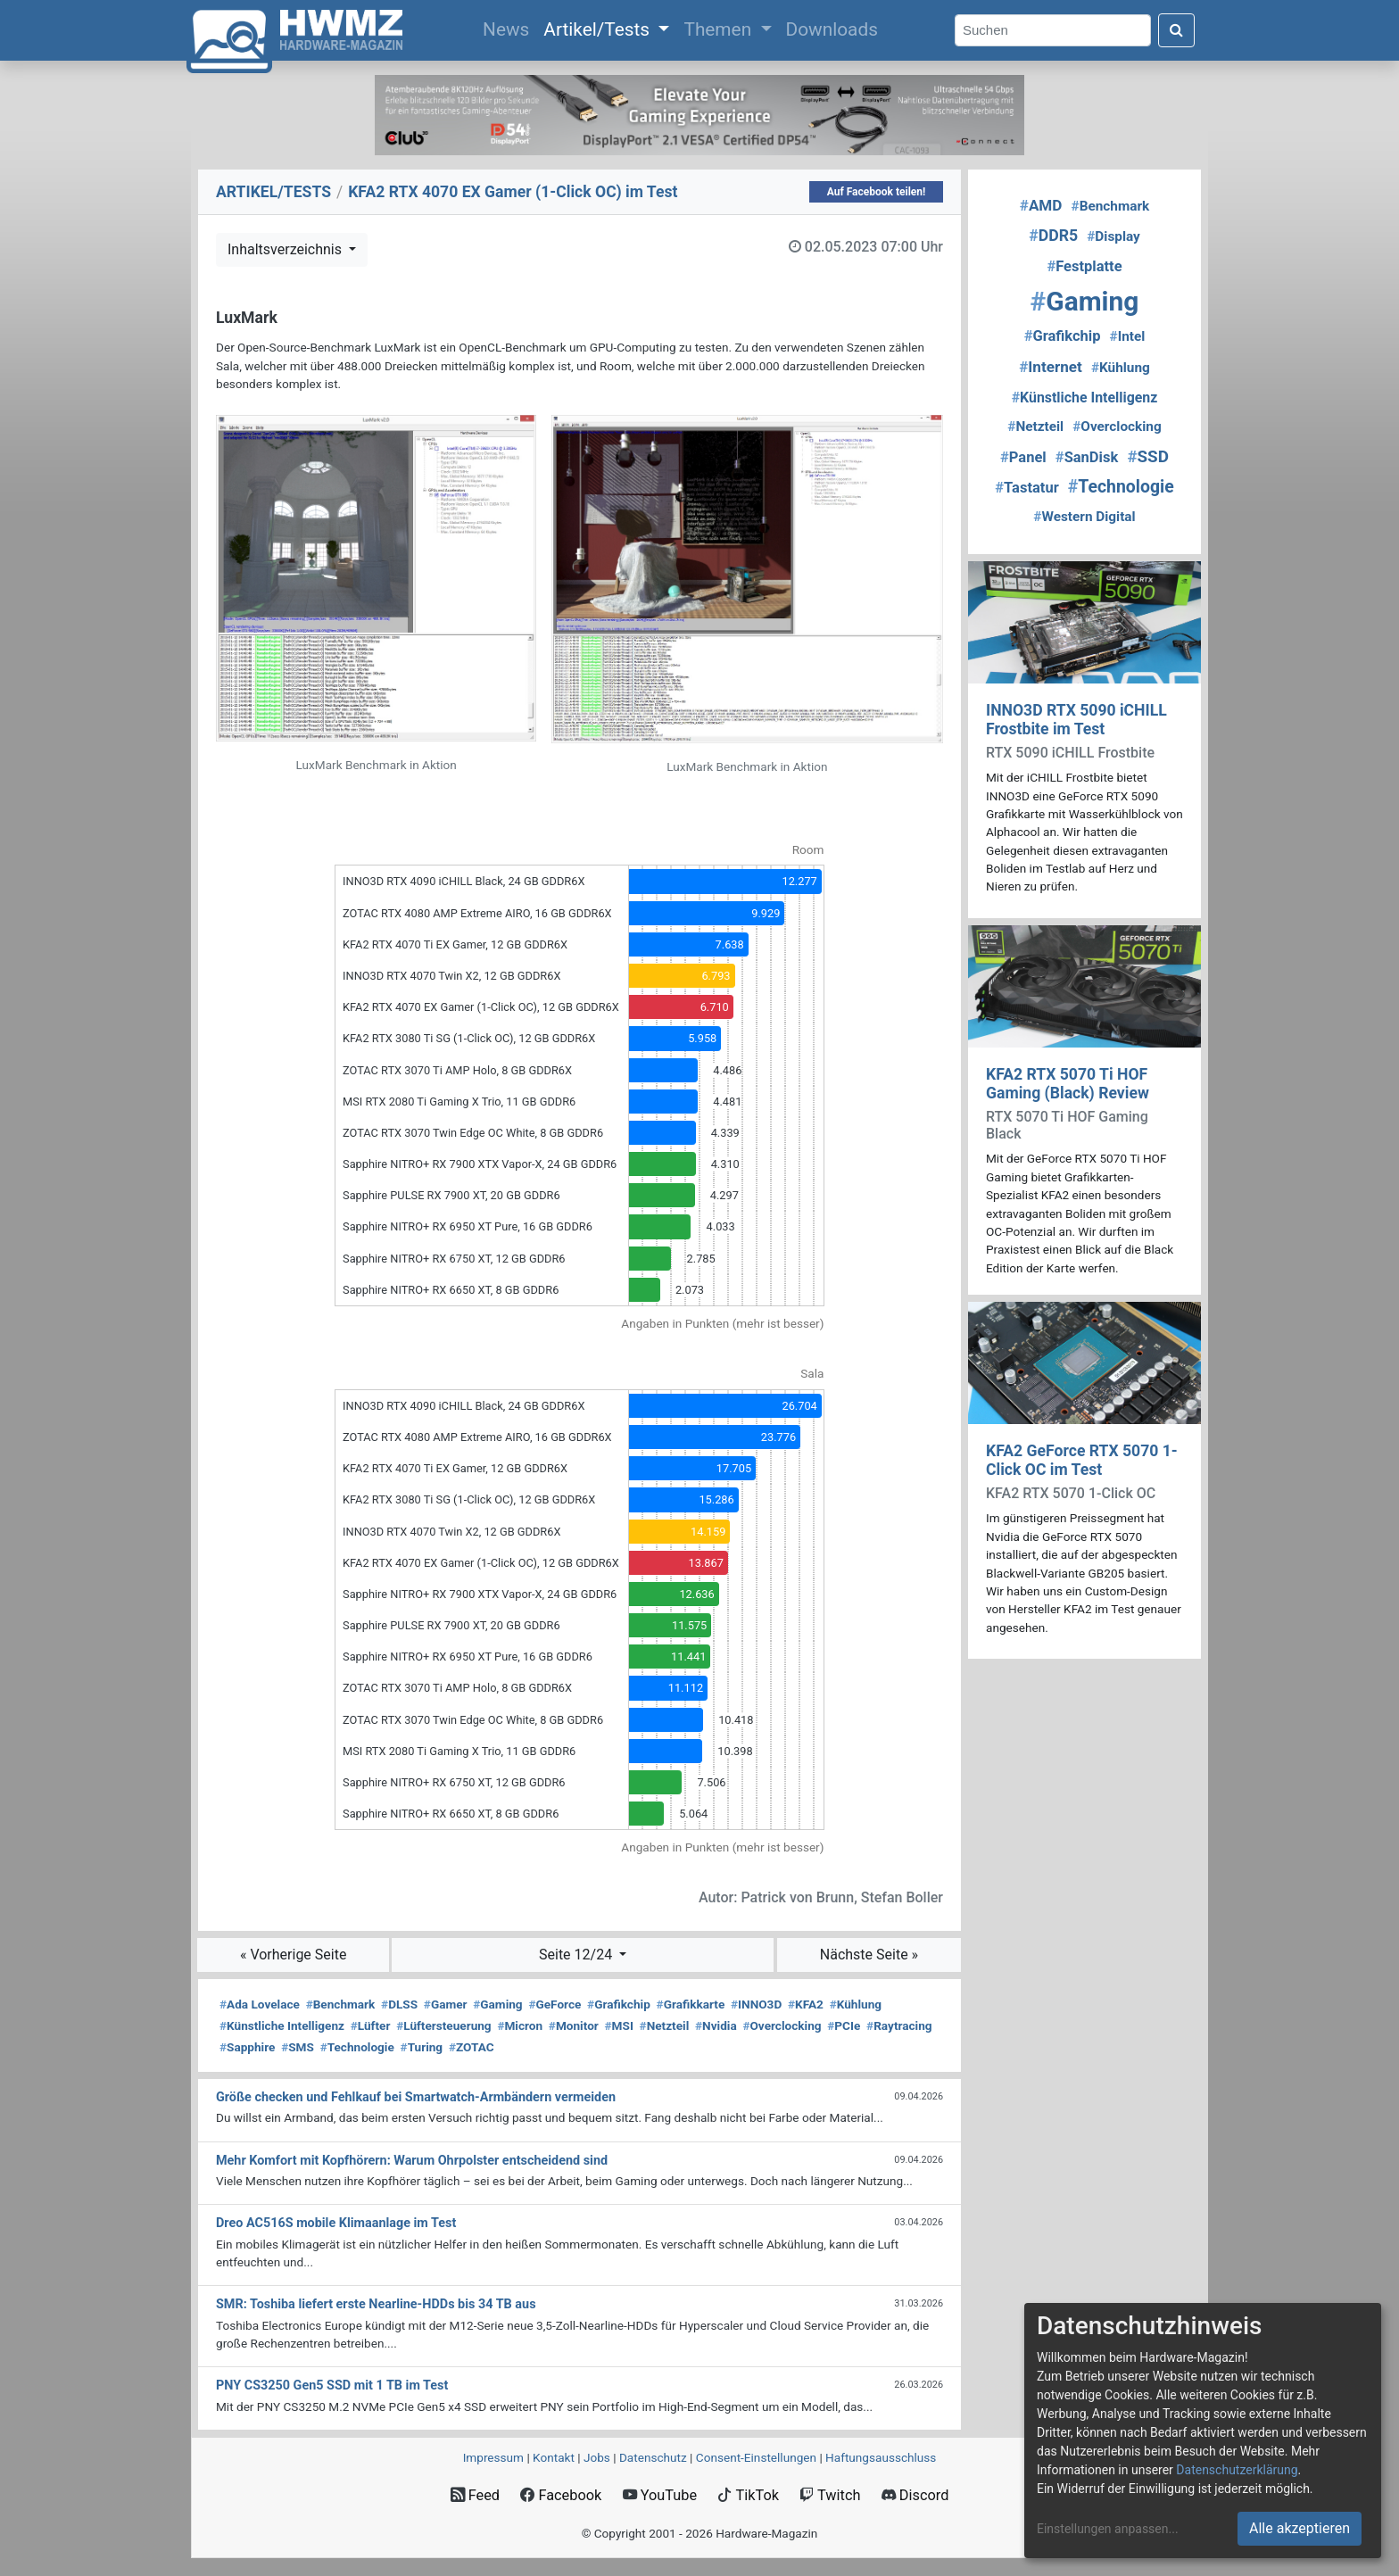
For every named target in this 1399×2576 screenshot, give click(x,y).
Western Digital (1084, 517)
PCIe (843, 2025)
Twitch (829, 2495)
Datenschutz (653, 2457)
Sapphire (247, 2047)
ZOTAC (471, 2047)
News (509, 27)
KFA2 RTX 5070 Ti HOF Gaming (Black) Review (1067, 1083)
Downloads (832, 29)
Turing (422, 2047)
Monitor (574, 2025)
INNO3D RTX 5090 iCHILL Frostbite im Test (1076, 719)
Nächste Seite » (869, 1954)
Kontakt (554, 2457)
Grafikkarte (691, 2004)
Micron (519, 2025)
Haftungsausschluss (880, 2457)
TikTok (748, 2495)
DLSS (399, 2004)
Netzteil (665, 2025)
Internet (1050, 367)
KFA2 (806, 2004)
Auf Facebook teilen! (876, 192)
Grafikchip (618, 2004)
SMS (297, 2047)
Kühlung (856, 2004)
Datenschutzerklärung (1236, 2470)
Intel (1128, 336)
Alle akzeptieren (1299, 2528)
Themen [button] (719, 29)
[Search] (1053, 30)
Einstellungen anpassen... (1108, 2529)
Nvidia (716, 2025)
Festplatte (1084, 266)
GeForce (554, 2004)
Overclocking (781, 2025)
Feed (475, 2495)
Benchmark (341, 2004)
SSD (1148, 457)
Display (1113, 236)
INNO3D (756, 2004)
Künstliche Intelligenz (281, 2025)
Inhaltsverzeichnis (286, 249)
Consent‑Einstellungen (756, 2457)
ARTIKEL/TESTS (273, 192)
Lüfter (371, 2025)
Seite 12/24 (577, 1954)
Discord (915, 2495)
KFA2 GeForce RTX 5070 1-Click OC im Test (1082, 1460)
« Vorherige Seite (293, 1954)
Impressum (493, 2457)
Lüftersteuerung (444, 2025)
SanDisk (1086, 457)
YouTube (660, 2495)
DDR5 (1053, 235)
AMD (1041, 205)
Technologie (357, 2047)
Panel (1023, 457)
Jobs (597, 2457)
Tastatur (1026, 487)
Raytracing (899, 2025)
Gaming (497, 2004)
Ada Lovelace (259, 2004)
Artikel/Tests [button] (598, 29)
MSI (619, 2025)
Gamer (446, 2004)
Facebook (560, 2495)
